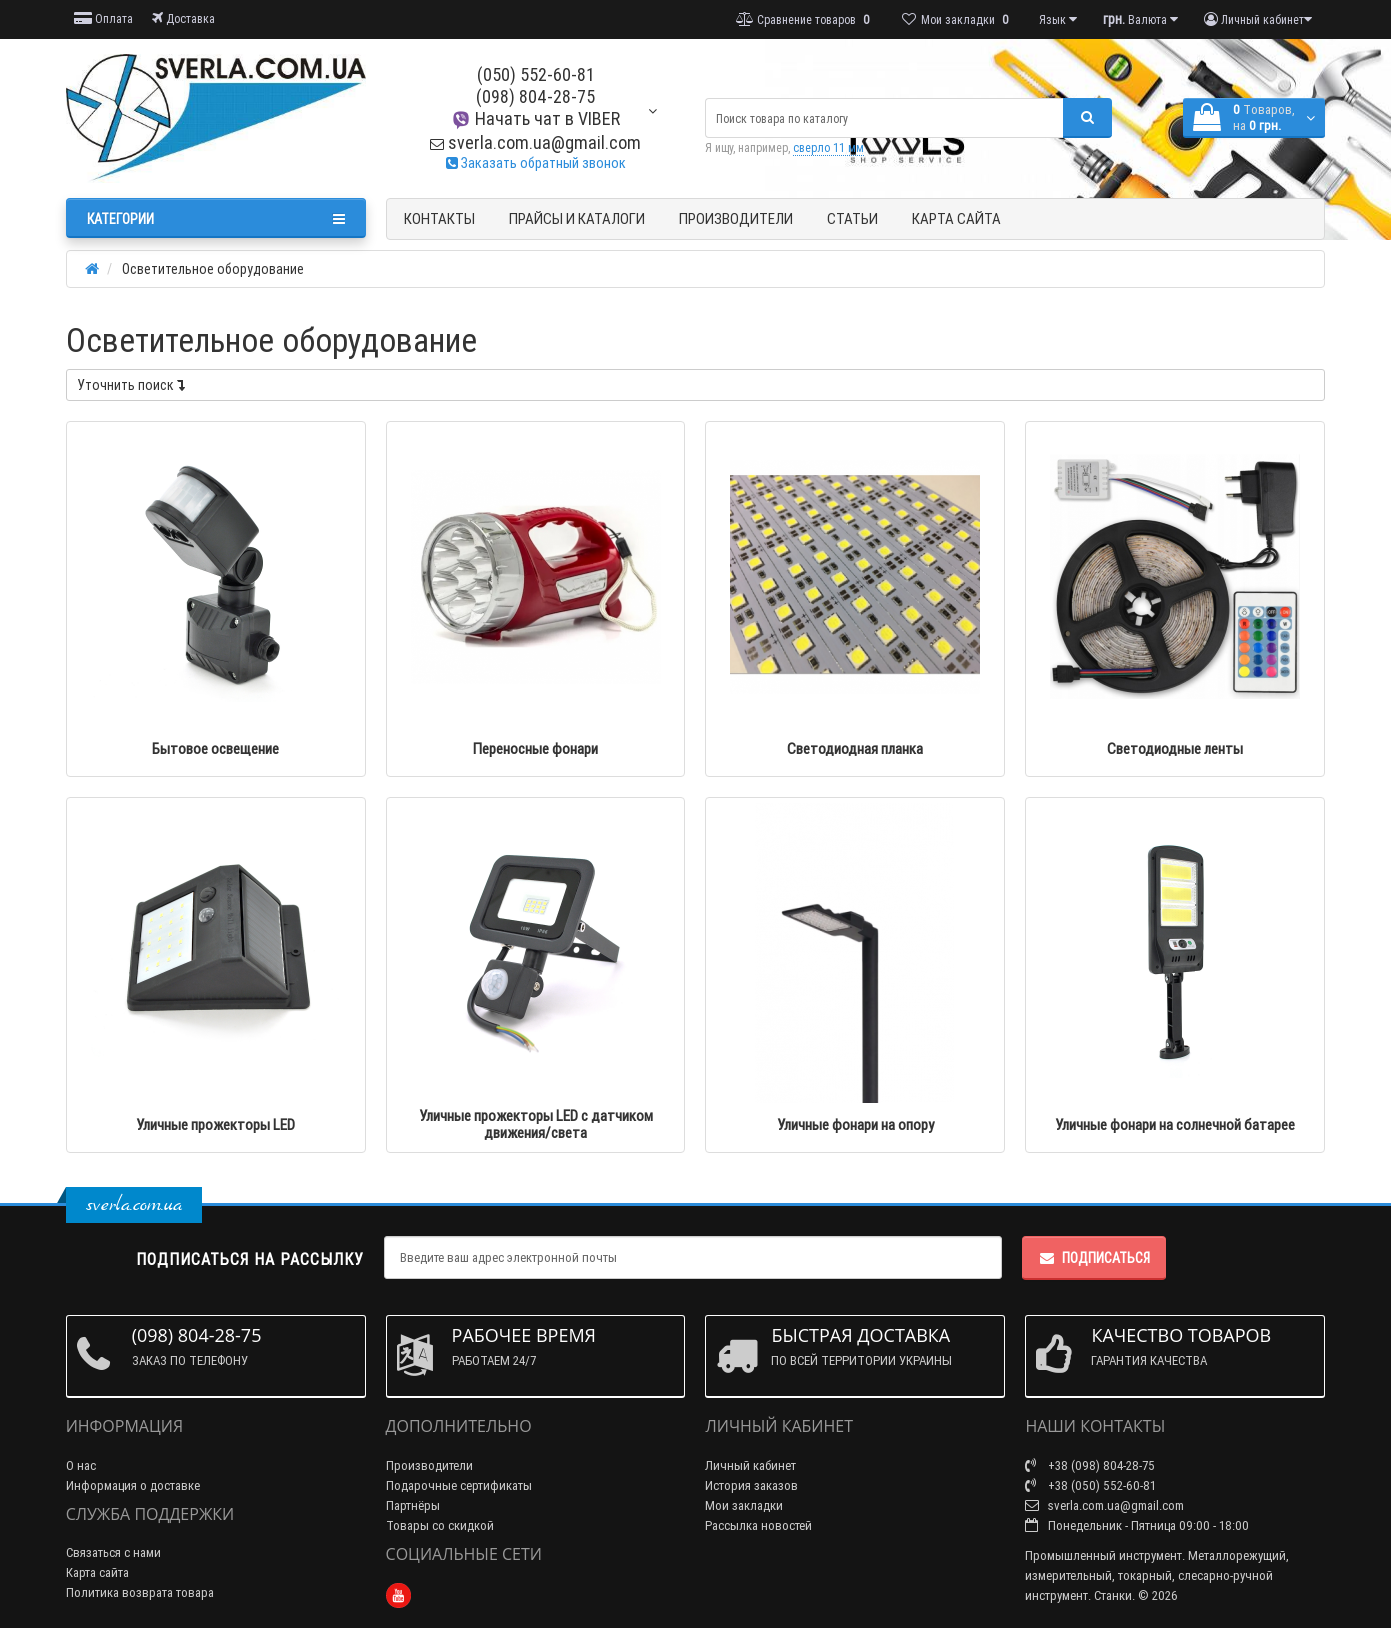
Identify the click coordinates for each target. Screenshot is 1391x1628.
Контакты (439, 218)
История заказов (751, 1485)
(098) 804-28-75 (535, 96)
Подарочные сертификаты (459, 1485)
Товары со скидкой (440, 1525)
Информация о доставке (133, 1485)
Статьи (852, 218)
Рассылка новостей (758, 1525)
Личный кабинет (750, 1465)
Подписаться (1094, 1258)
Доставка (183, 18)
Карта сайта (956, 218)
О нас (81, 1465)
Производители (736, 218)
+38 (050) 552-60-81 (1090, 1485)
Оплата (103, 18)
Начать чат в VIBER (535, 118)
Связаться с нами (113, 1552)
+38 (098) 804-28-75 (1090, 1465)
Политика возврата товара (140, 1592)
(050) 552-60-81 (536, 74)
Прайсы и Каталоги (577, 218)
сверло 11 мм (828, 147)
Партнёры (413, 1505)
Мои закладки (744, 1505)
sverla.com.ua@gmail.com (535, 142)
